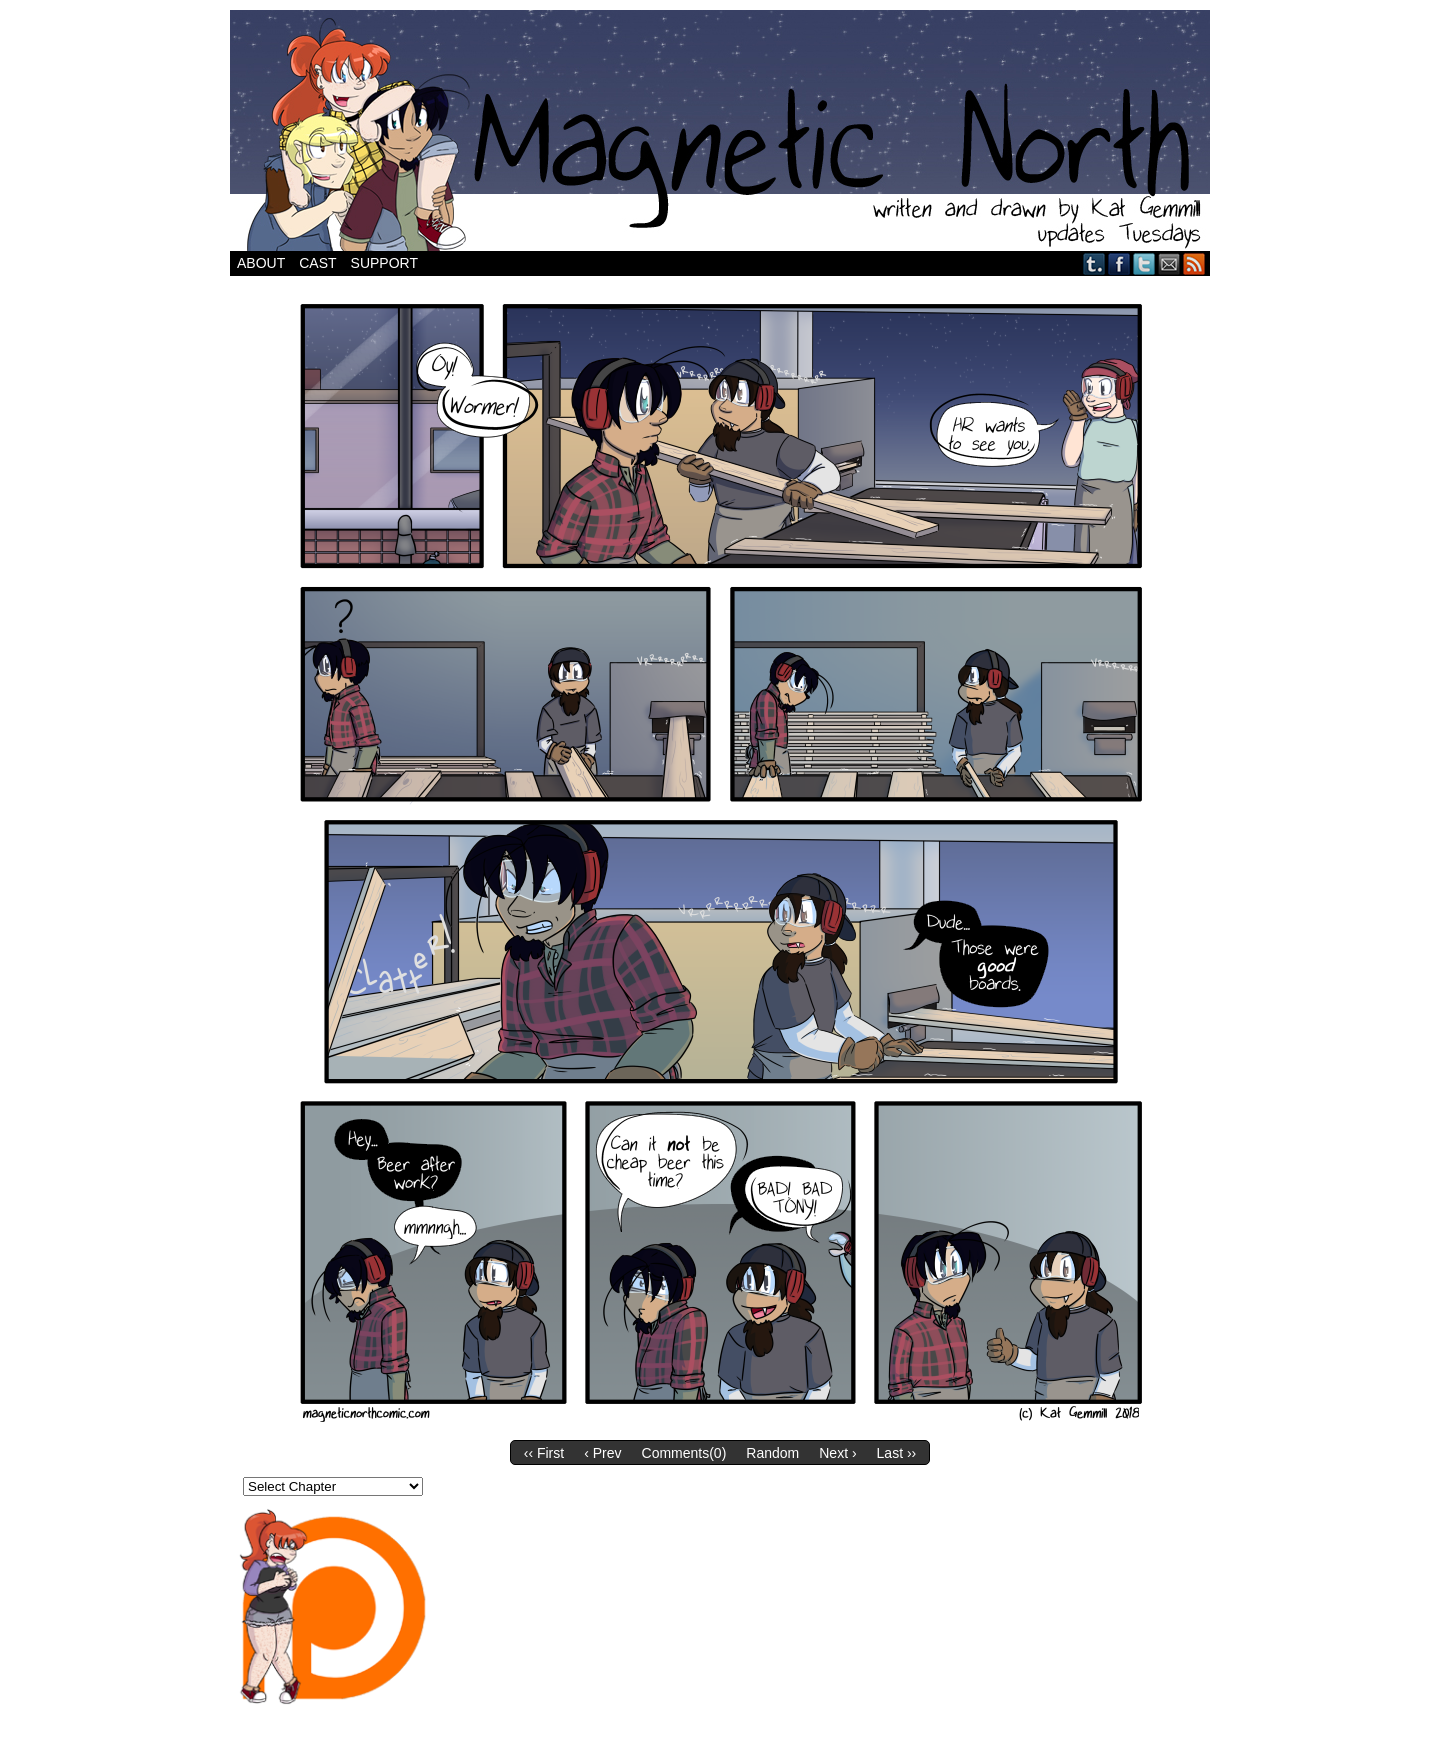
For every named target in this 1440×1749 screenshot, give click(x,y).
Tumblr (1094, 263)
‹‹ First (544, 1453)
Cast (317, 263)
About (261, 263)
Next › (837, 1453)
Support (384, 263)
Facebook (1119, 263)
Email (1169, 263)
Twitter (1144, 263)
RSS (1194, 263)
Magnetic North (720, 130)
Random (772, 1453)
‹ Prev (602, 1453)
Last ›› (897, 1453)
